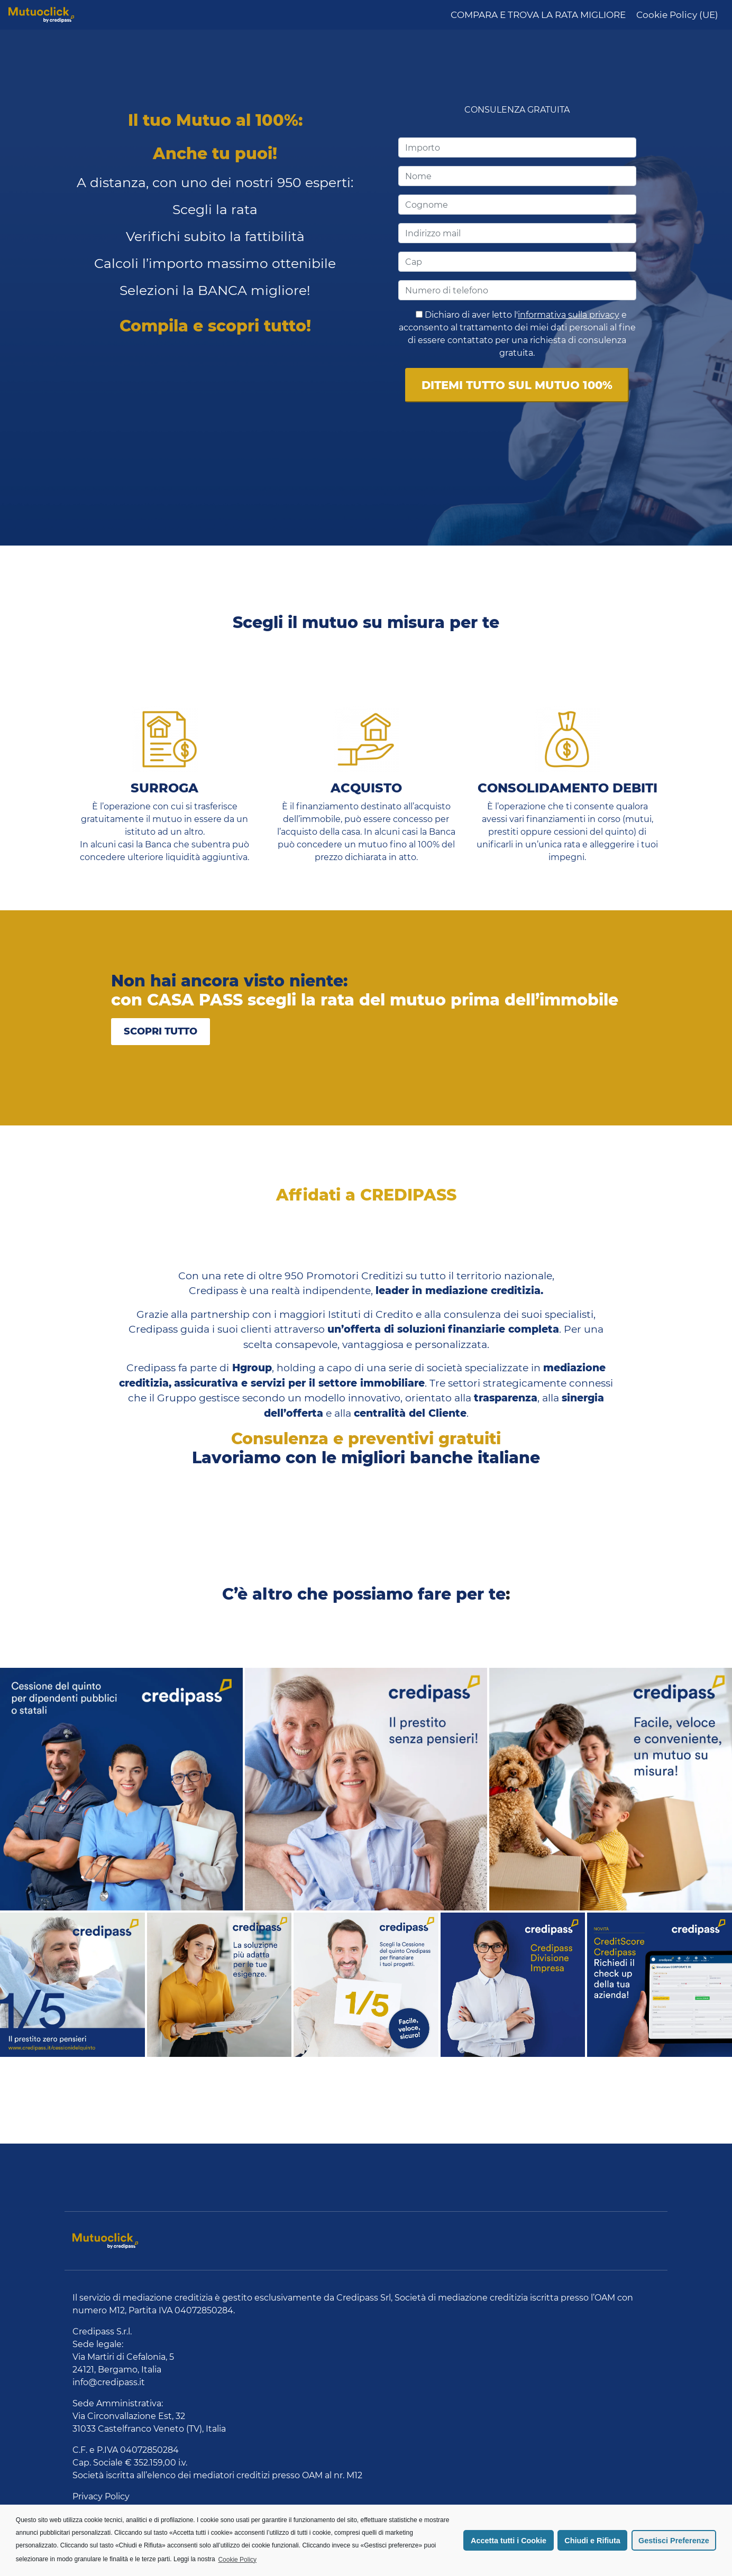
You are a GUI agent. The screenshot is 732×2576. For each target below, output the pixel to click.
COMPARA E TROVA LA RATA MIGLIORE (538, 15)
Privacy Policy (101, 2496)
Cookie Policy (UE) (677, 15)
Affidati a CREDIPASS (366, 1195)
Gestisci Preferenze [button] (673, 2540)
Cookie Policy (237, 2559)
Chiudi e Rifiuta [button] (592, 2540)
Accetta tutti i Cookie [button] (508, 2540)
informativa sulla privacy (568, 315)
